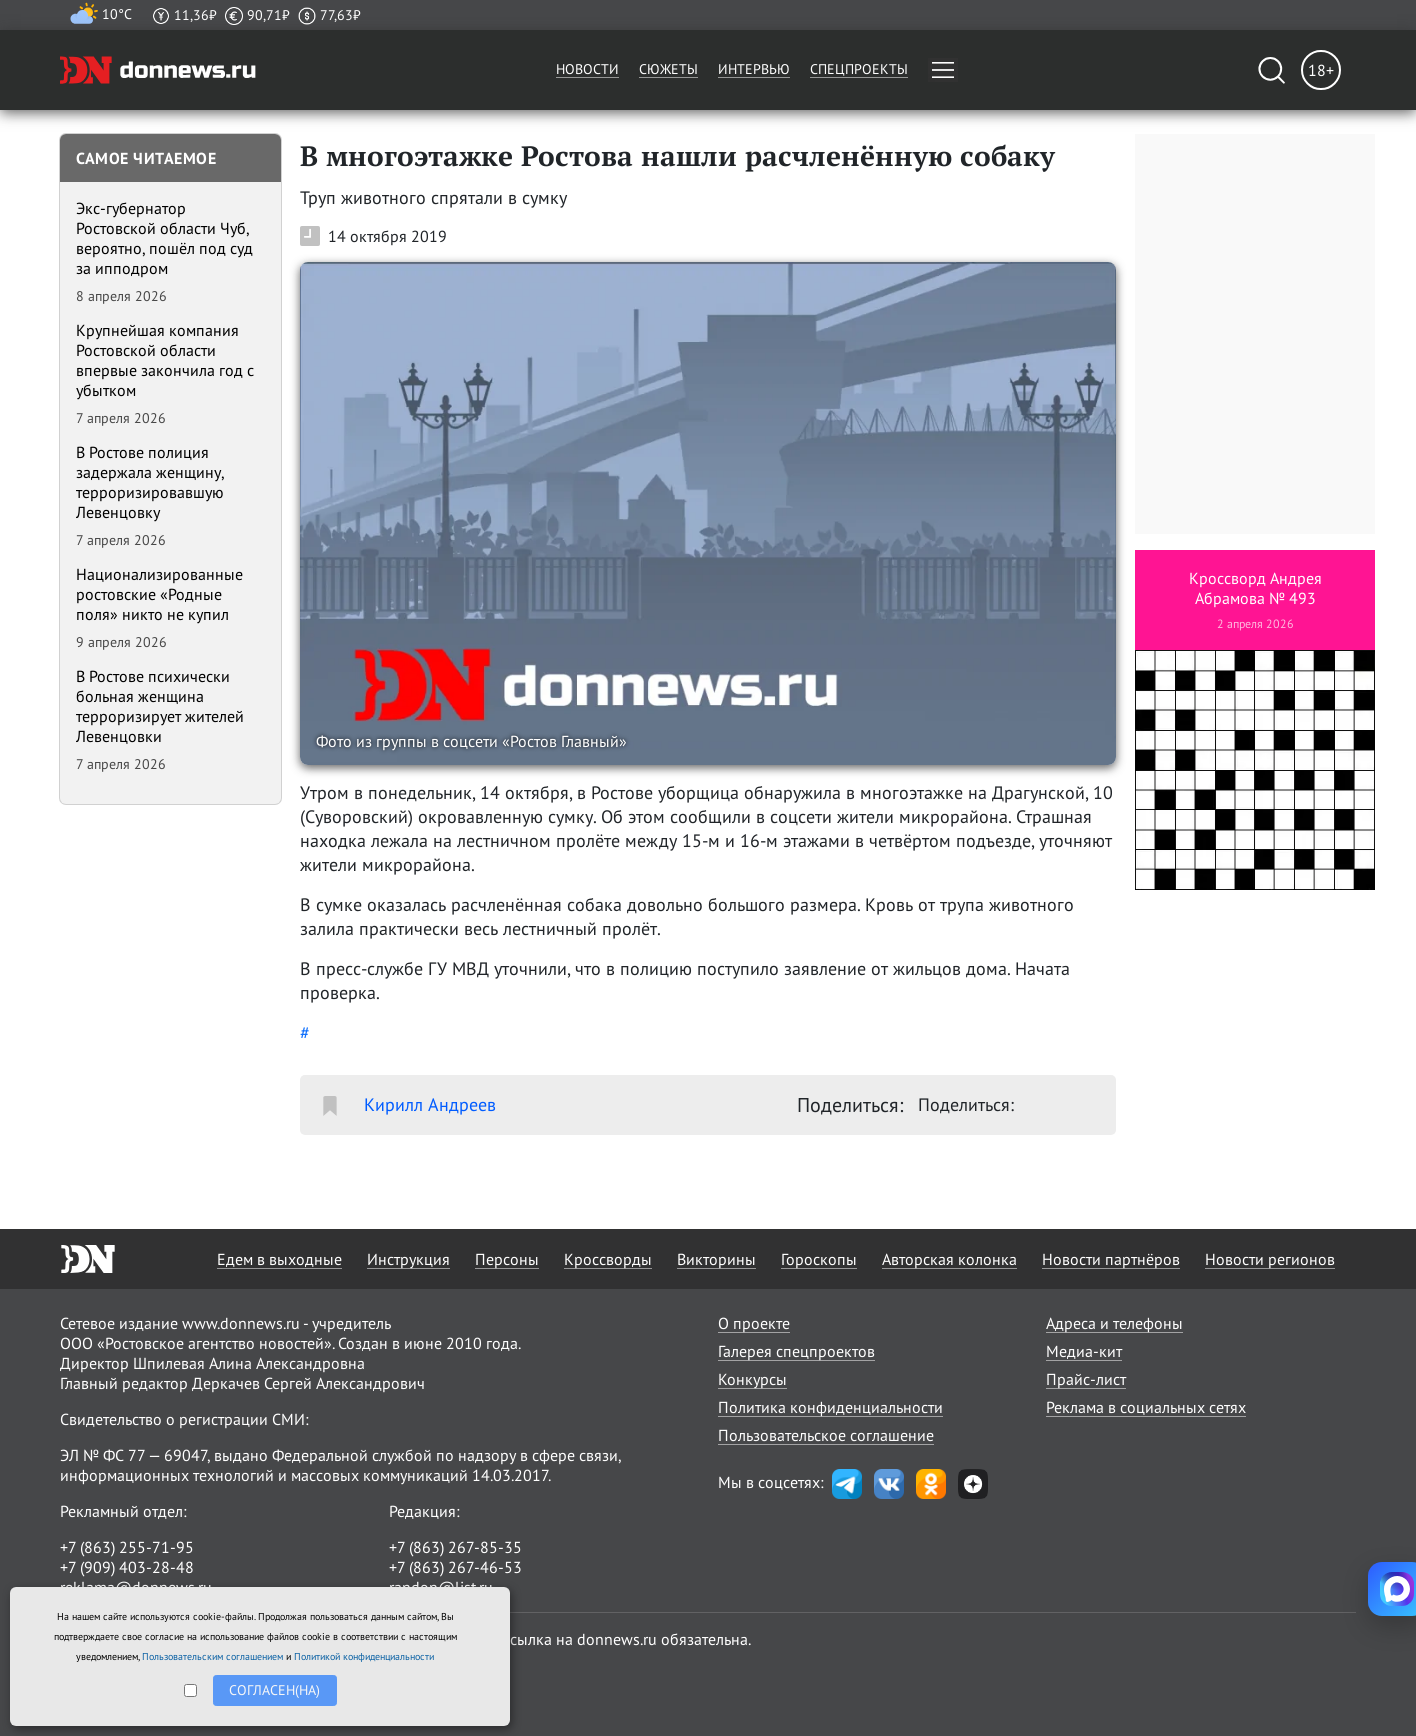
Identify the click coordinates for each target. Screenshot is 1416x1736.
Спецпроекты (859, 69)
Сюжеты (668, 69)
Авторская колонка (949, 1259)
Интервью (754, 69)
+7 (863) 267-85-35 (455, 1547)
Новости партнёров (1111, 1259)
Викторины (716, 1259)
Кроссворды (608, 1259)
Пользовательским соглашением (212, 1656)
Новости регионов (1270, 1259)
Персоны (507, 1259)
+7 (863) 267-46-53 (455, 1567)
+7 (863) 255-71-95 (127, 1547)
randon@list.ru (441, 1587)
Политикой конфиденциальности (364, 1656)
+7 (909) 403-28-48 (127, 1567)
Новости (587, 69)
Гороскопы (819, 1259)
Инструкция (408, 1259)
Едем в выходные (279, 1259)
